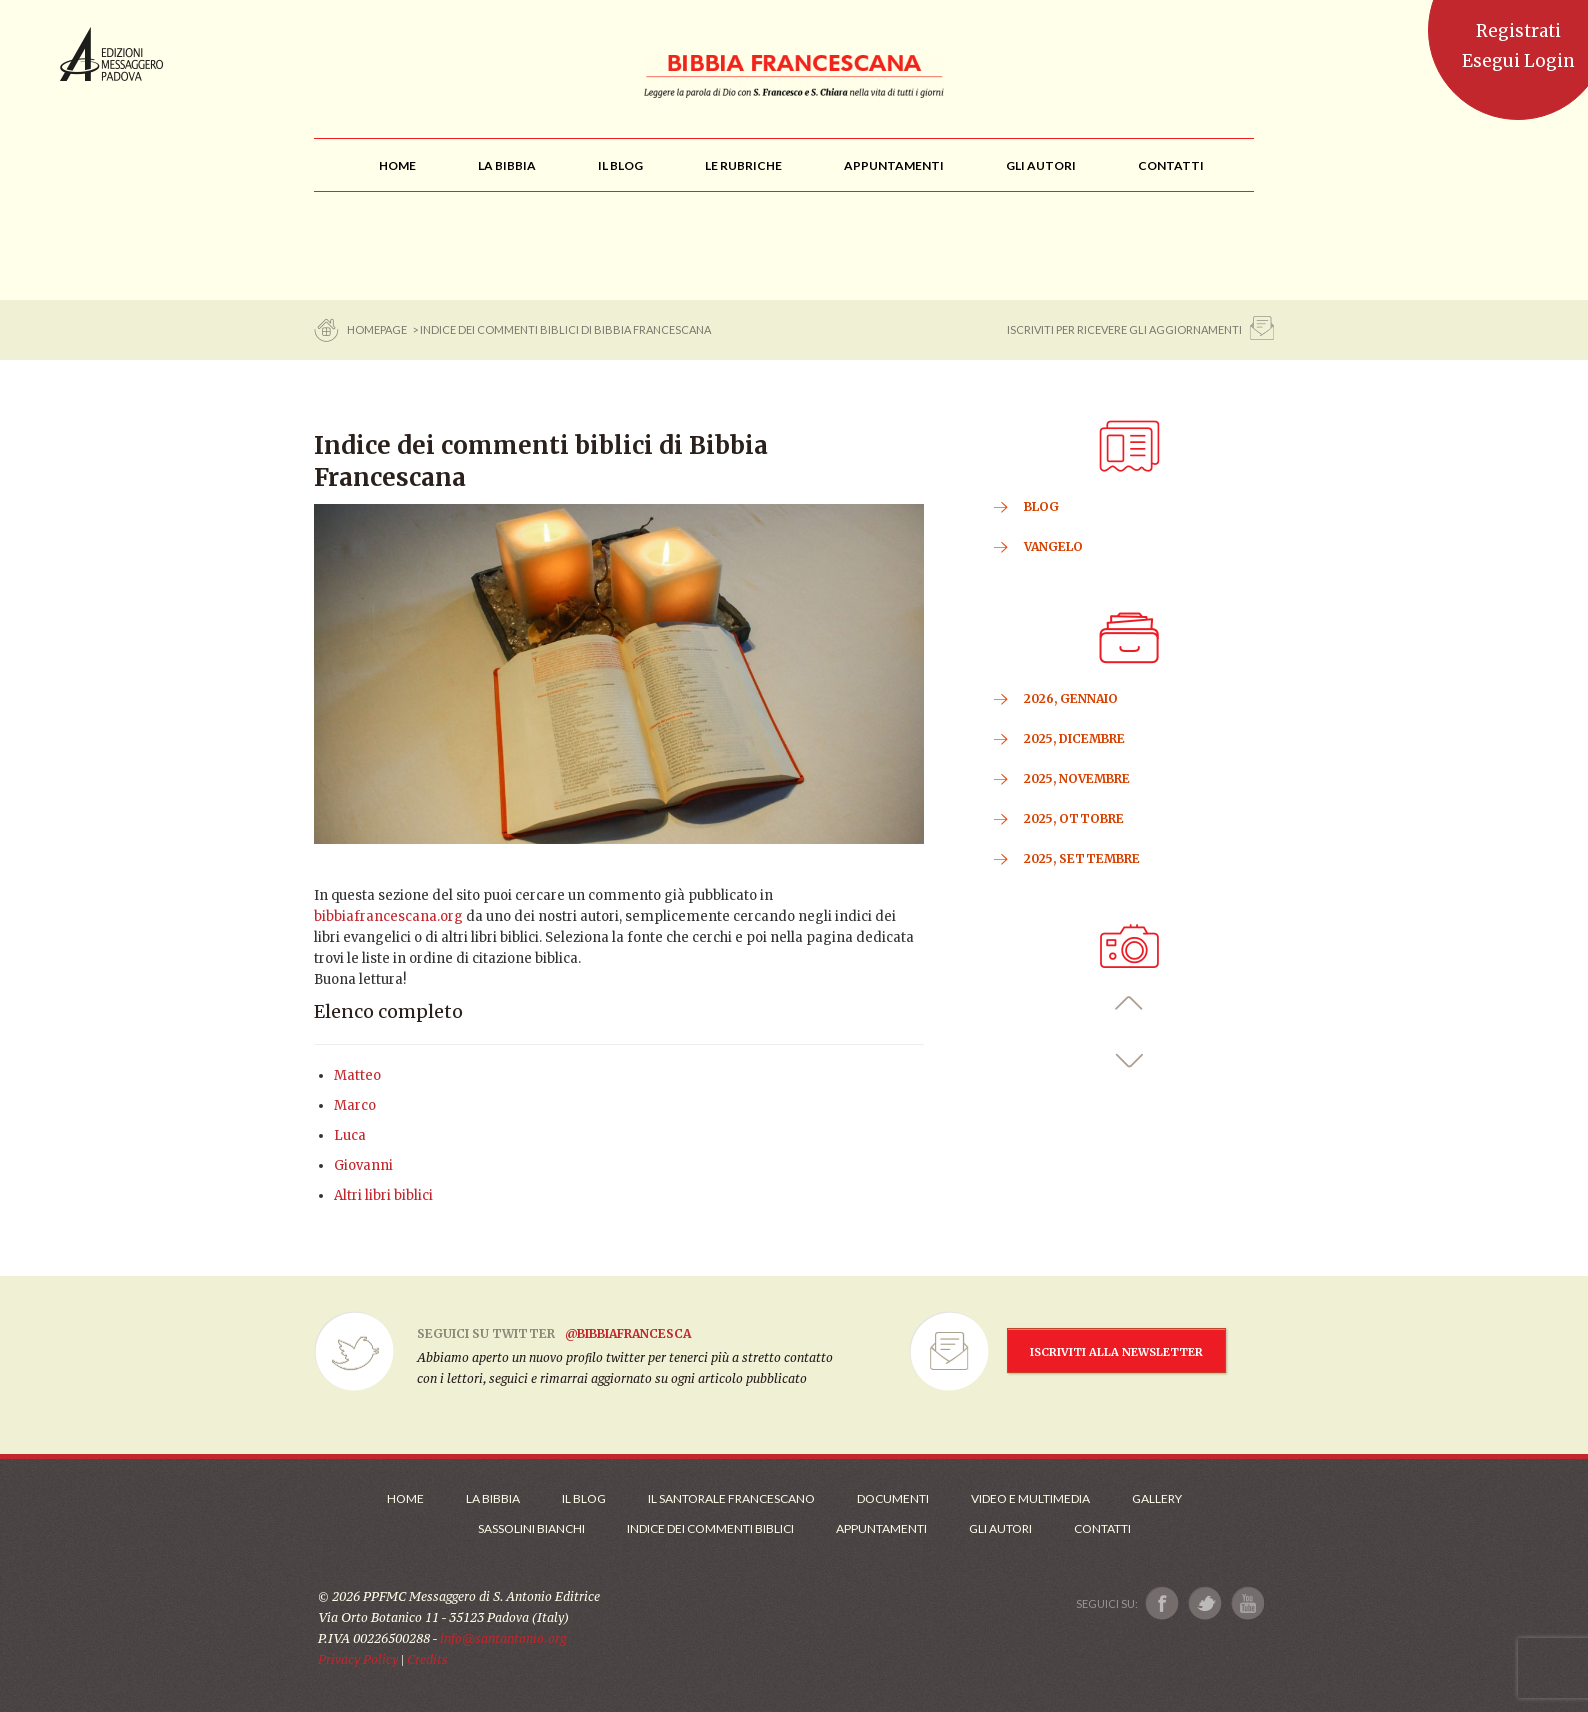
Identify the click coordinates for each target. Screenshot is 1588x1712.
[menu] (743, 165)
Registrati (1518, 31)
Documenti (893, 1498)
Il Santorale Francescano (731, 1498)
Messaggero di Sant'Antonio (111, 54)
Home (405, 1498)
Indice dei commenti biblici (710, 1528)
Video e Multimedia (1030, 1498)
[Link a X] (1204, 1603)
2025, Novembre (1077, 778)
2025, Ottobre (1074, 818)
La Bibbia (493, 1498)
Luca (350, 1135)
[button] (1129, 1003)
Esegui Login (1518, 61)
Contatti (1102, 1528)
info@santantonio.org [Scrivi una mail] (503, 1638)
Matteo (357, 1075)
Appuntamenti (881, 1528)
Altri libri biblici (383, 1195)
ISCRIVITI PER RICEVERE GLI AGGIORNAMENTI (1124, 329)
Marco (355, 1105)
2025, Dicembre (1074, 738)
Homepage (378, 329)
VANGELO (1053, 546)
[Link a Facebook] (1162, 1603)
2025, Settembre (1082, 858)
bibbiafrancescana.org (388, 916)
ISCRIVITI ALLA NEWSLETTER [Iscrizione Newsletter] (1116, 1352)
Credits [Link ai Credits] (427, 1659)
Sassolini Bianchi (531, 1528)
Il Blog (584, 1498)
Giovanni (363, 1165)
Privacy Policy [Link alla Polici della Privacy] (358, 1659)
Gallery (1157, 1498)
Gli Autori (1000, 1528)
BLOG (1041, 506)
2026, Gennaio (1071, 698)
